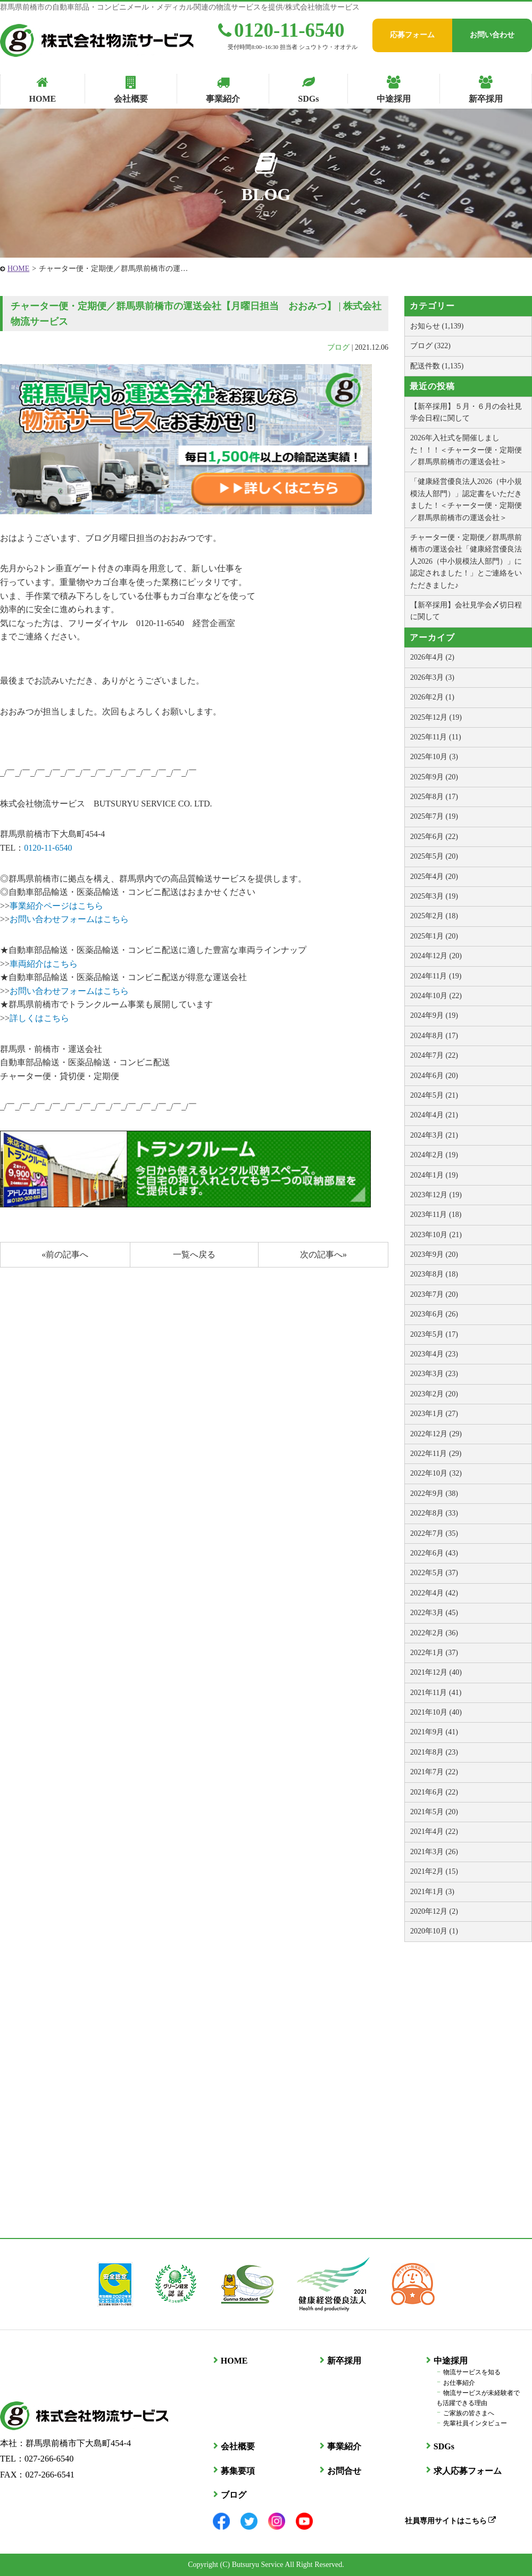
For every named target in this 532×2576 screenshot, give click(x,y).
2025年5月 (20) (434, 856)
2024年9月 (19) (434, 1015)
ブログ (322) (430, 346)
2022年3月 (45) (434, 1613)
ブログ (338, 347)
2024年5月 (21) (434, 1095)
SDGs (443, 2446)
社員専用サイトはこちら (450, 2520)
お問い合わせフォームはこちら (69, 919)
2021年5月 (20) (434, 1812)
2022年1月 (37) (434, 1653)
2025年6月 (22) (434, 837)
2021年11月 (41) (435, 1693)
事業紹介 (344, 2446)
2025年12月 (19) (436, 717)
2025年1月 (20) (434, 936)
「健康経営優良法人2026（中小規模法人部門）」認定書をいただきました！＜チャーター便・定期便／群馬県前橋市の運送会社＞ (466, 499)
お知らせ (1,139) (436, 326)
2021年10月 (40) (436, 1712)
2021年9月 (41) (434, 1732)
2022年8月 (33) (434, 1513)
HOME (18, 269)
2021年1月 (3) (432, 1892)
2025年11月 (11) (435, 737)
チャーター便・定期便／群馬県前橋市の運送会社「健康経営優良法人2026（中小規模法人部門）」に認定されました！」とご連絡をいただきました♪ (466, 561)
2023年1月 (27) (434, 1414)
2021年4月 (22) (434, 1832)
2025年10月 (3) (434, 757)
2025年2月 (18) (434, 916)
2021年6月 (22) (434, 1792)
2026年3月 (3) (432, 677)
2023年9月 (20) (434, 1254)
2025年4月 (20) (434, 876)
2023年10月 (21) (436, 1235)
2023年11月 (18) (435, 1215)
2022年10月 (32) (436, 1473)
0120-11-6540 (281, 30)
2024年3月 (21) (434, 1135)
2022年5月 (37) (434, 1573)
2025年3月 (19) (434, 896)
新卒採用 (344, 2360)
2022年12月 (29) (436, 1434)
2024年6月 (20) (434, 1076)
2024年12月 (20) (436, 956)
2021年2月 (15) (434, 1871)
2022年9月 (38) (434, 1493)
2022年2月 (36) (434, 1633)
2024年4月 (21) (434, 1115)
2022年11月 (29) (435, 1454)
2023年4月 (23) (434, 1354)
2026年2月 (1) (432, 697)
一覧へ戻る (194, 1254)
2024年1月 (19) (434, 1175)
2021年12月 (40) (436, 1672)
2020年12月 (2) (434, 1911)
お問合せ (344, 2470)
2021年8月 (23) (434, 1752)
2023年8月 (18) (434, 1274)
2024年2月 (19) (434, 1155)
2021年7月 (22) (434, 1772)
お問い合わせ (492, 35)
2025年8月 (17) (434, 797)
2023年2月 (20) (434, 1394)
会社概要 (237, 2446)
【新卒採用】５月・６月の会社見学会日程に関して (466, 412)
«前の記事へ (64, 1254)
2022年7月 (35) (434, 1533)
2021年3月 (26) (434, 1852)
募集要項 (237, 2470)
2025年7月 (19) (434, 816)
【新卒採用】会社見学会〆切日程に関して (466, 611)
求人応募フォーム (467, 2470)
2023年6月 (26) (434, 1314)
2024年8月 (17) (434, 1036)
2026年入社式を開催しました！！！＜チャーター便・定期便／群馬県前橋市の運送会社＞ (466, 450)
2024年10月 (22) (436, 996)
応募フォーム (412, 35)
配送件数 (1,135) (436, 366)
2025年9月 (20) (434, 777)
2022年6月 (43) (434, 1553)
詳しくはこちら (39, 1018)
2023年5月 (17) (434, 1334)
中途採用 (450, 2360)
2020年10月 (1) (434, 1931)
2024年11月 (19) (435, 976)
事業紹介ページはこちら (56, 905)
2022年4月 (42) (434, 1593)
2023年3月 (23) (434, 1374)
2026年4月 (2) (432, 657)
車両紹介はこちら (44, 963)
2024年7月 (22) (434, 1055)
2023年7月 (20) (434, 1294)
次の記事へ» (323, 1254)
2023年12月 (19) (436, 1195)
